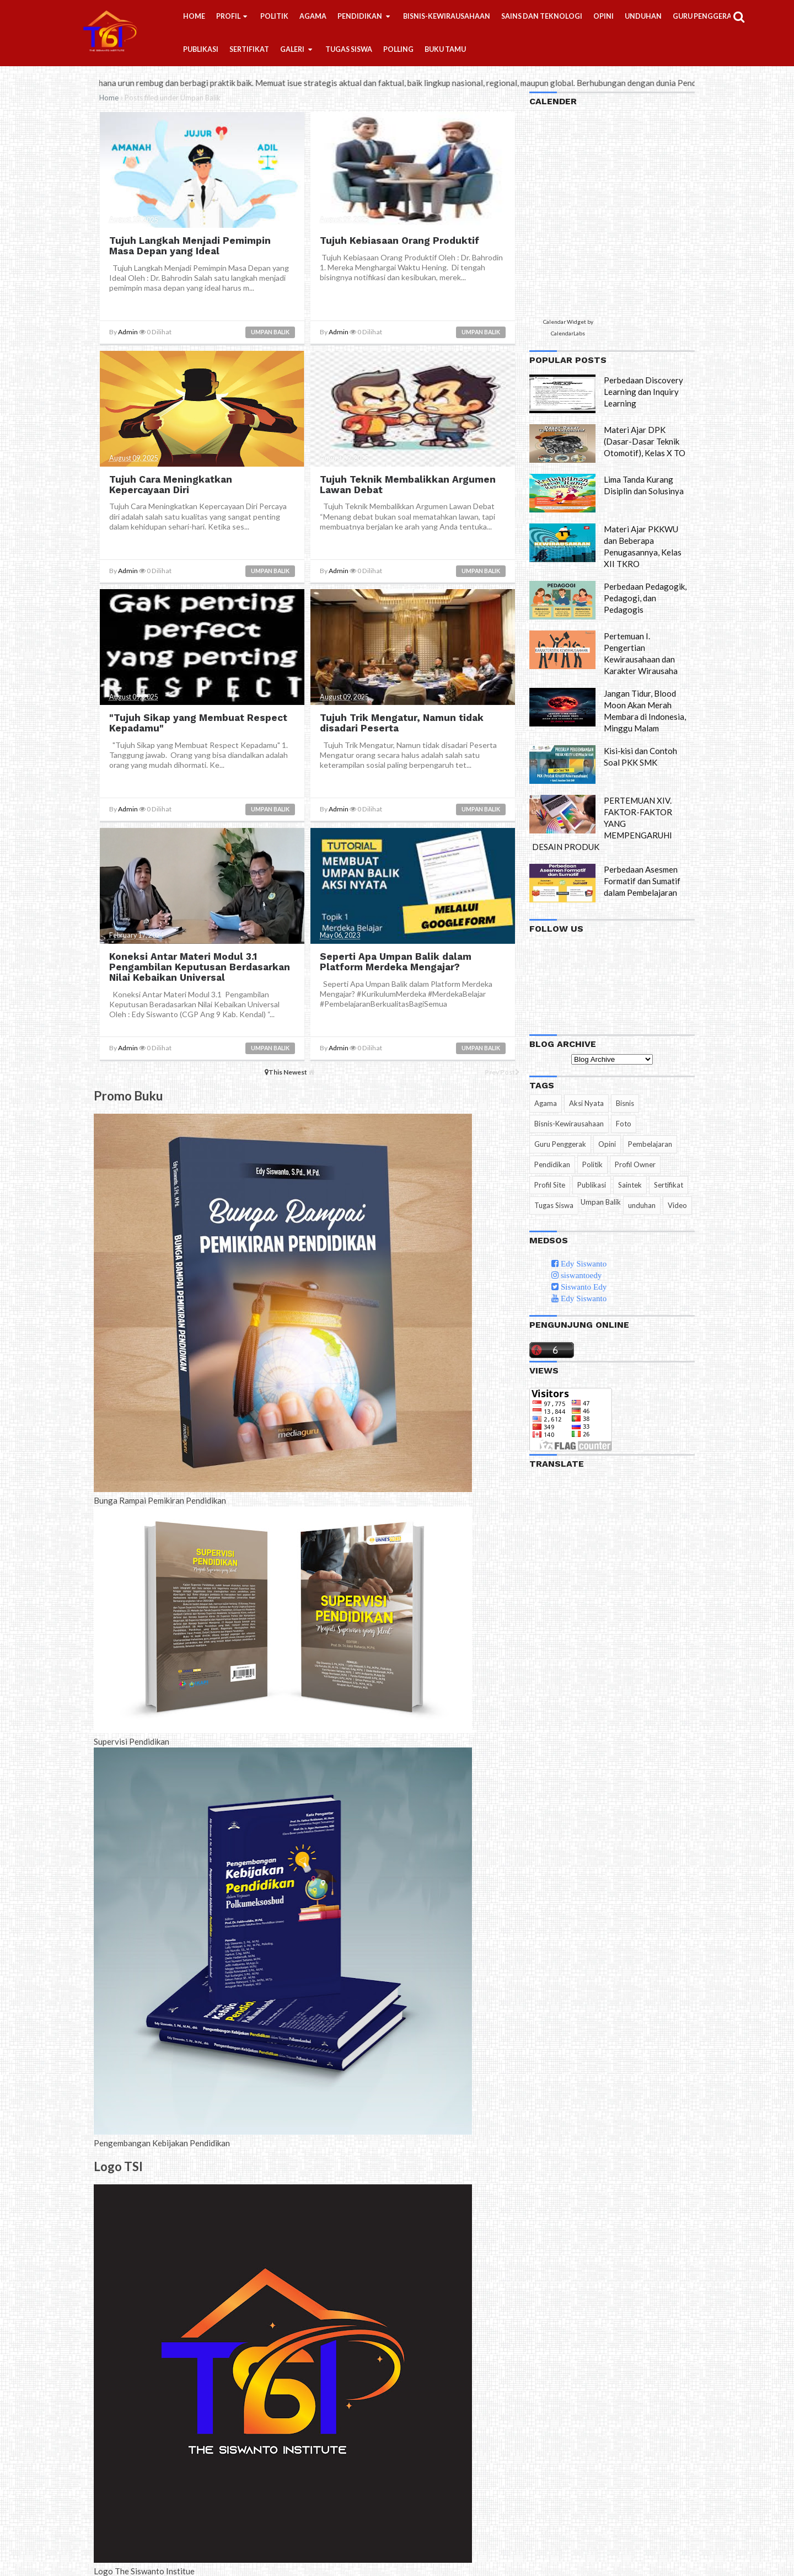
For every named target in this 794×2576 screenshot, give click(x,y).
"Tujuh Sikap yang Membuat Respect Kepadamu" (198, 722)
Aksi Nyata (586, 1103)
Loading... (579, 213)
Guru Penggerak (560, 1144)
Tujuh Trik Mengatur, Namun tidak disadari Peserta (400, 722)
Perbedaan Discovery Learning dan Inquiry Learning (643, 391)
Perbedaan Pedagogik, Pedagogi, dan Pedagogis (645, 597)
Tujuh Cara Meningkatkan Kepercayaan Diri (170, 484)
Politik (592, 1164)
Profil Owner (635, 1164)
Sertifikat (668, 1184)
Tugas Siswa (553, 1205)
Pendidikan (552, 1164)
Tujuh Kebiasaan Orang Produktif (398, 241)
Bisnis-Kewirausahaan (569, 1123)
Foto (623, 1123)
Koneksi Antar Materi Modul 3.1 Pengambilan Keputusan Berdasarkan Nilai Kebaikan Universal (199, 966)
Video (677, 1205)
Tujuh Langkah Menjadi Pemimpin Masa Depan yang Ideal (189, 246)
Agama (545, 1103)
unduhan (642, 1205)
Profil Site (549, 1184)
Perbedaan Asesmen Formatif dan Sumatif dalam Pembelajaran (642, 880)
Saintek (630, 1184)
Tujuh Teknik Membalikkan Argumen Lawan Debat (407, 484)
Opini (607, 1144)
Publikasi (591, 1184)
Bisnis (625, 1103)
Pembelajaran (650, 1144)
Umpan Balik (269, 332)
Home (109, 97)
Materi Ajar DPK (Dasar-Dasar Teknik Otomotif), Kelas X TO (644, 441)
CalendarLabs (568, 333)
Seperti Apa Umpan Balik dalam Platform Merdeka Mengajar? (394, 960)
